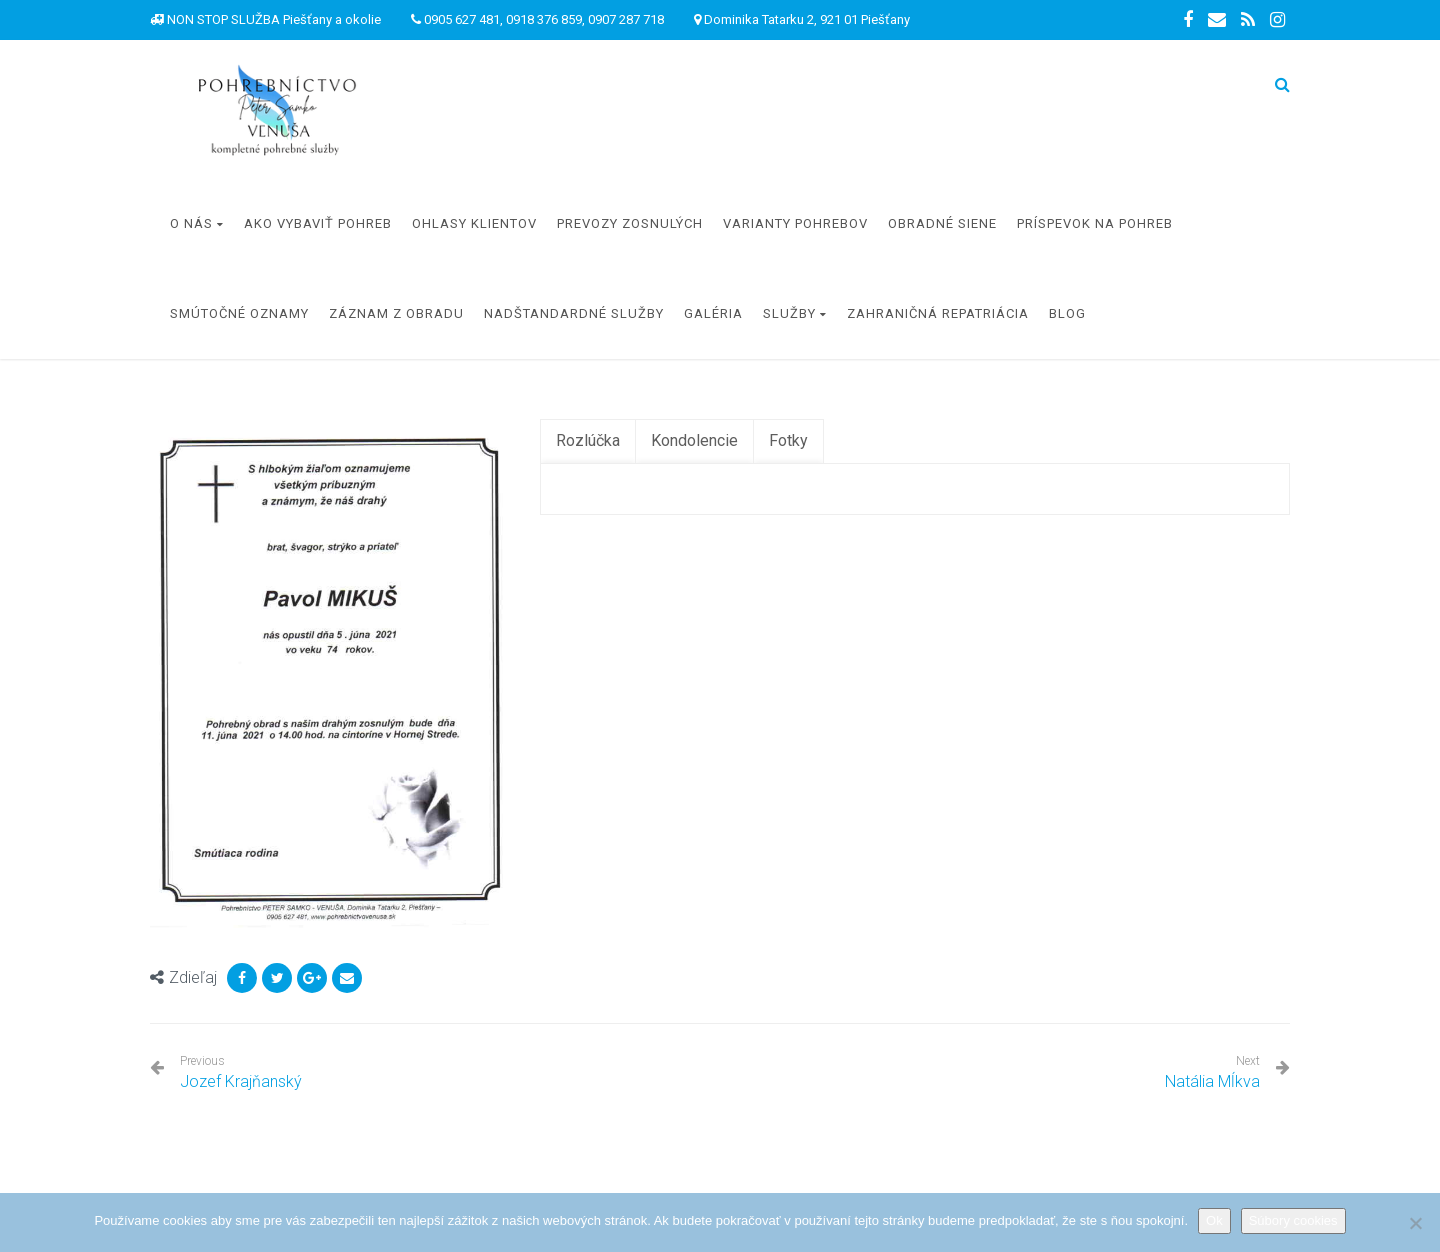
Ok (1214, 1220)
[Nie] (1415, 1223)
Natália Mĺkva (1212, 1081)
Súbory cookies (1293, 1220)
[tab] (588, 441)
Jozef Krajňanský (241, 1072)
